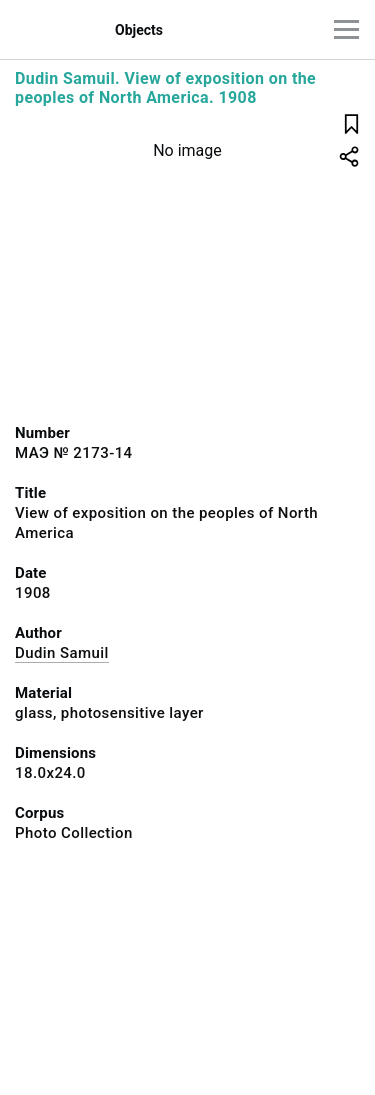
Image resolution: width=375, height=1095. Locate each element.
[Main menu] (346, 29)
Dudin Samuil (62, 653)
